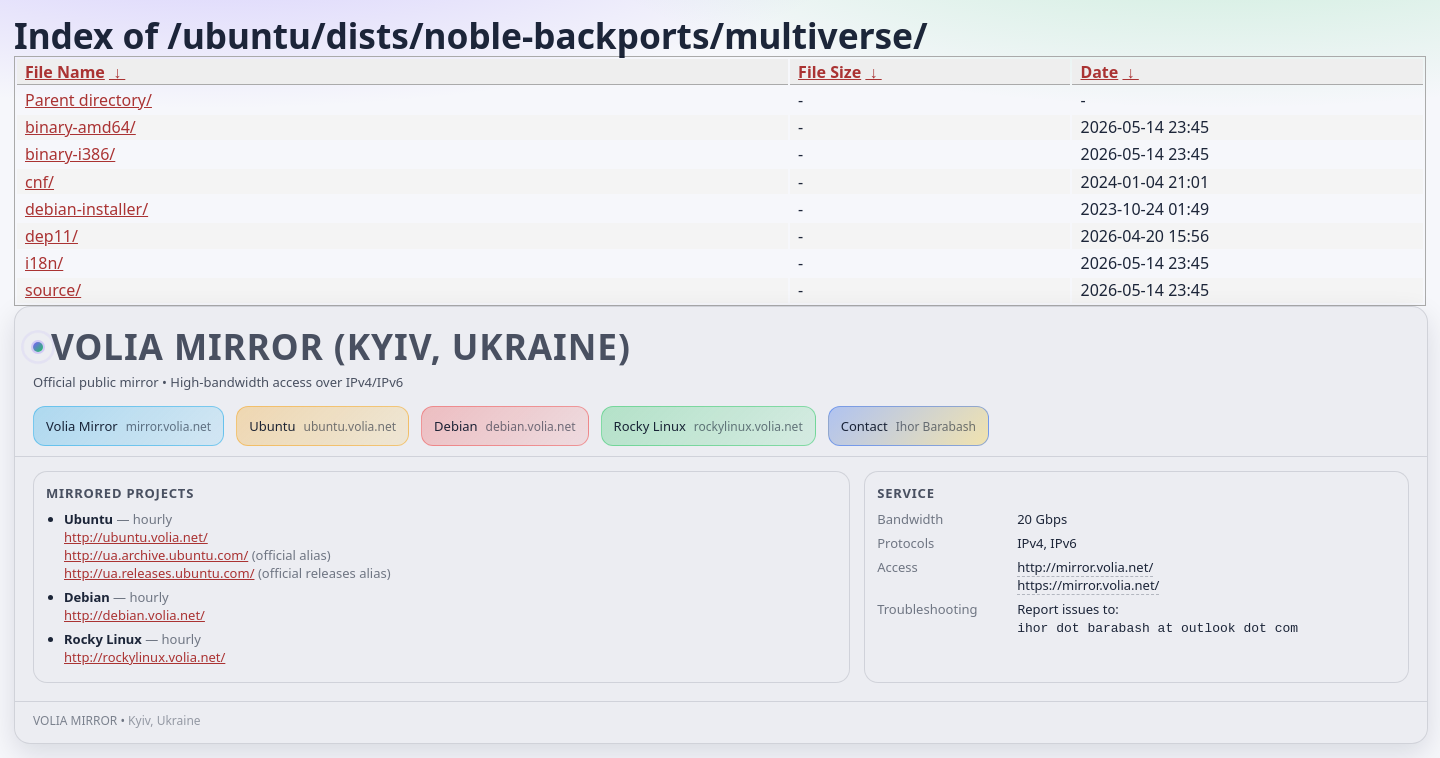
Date (1099, 72)
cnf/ (39, 182)
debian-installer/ (86, 209)
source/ (53, 290)
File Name (65, 72)
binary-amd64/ (80, 127)
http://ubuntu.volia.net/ (136, 537)
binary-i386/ (70, 154)
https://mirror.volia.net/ (1088, 585)
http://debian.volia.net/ (134, 615)
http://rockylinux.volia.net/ (144, 657)
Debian (505, 426)
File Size (829, 72)
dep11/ (51, 236)
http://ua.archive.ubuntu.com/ (156, 555)
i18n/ (44, 263)
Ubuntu (322, 426)
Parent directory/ (88, 100)
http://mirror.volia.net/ (1085, 567)
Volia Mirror (128, 426)
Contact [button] (908, 426)
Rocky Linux (708, 426)
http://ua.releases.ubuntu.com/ (159, 573)
